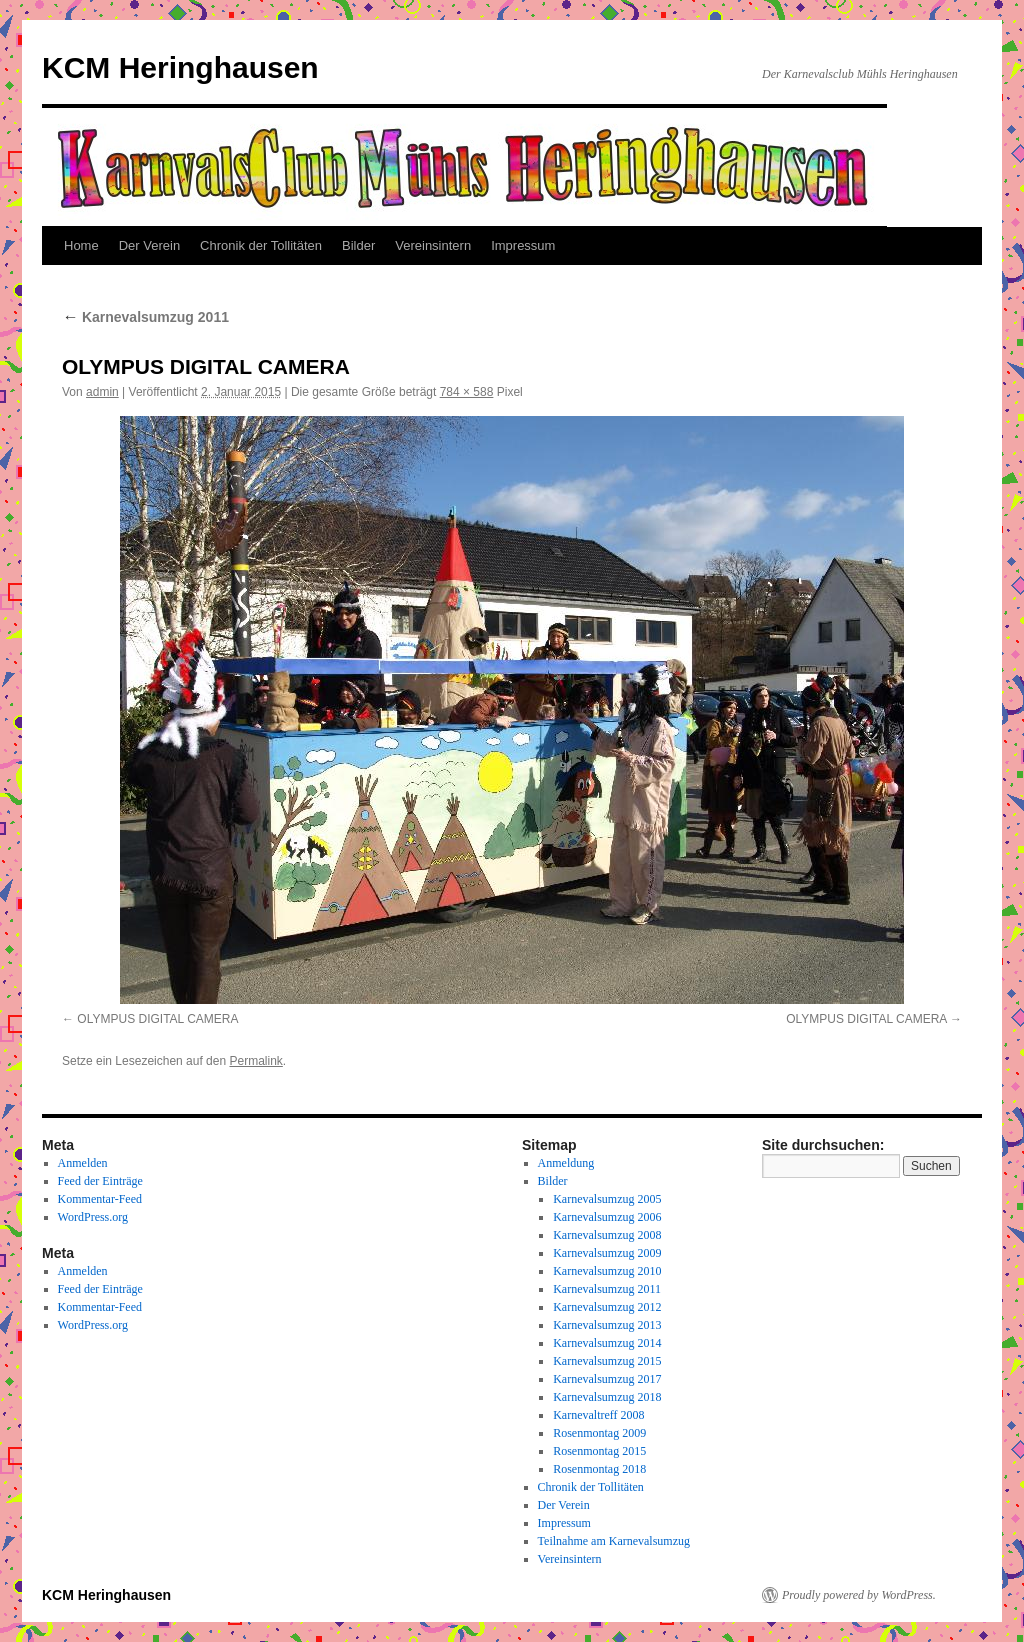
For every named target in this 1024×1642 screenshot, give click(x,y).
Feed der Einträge (100, 1181)
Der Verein (149, 245)
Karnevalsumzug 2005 (607, 1199)
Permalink (255, 1061)
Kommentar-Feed (100, 1199)
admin (102, 392)
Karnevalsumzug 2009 (607, 1253)
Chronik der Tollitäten (261, 245)
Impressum (523, 245)
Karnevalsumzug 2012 (607, 1307)
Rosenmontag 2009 (599, 1433)
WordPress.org (93, 1217)
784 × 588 (467, 392)
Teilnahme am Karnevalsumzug (614, 1541)
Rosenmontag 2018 (599, 1469)
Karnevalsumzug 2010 (607, 1271)
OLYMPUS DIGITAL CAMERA (157, 1019)
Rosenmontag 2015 (599, 1451)
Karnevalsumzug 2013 (607, 1325)
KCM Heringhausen (180, 67)
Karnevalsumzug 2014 (607, 1343)
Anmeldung (566, 1163)
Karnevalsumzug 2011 (145, 317)
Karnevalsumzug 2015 (607, 1361)
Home (81, 245)
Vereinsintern (433, 245)
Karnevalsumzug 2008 (607, 1235)
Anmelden (83, 1163)
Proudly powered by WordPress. (859, 1595)
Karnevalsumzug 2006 (607, 1217)
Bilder (358, 245)
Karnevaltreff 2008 (598, 1415)
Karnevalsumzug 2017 (607, 1379)
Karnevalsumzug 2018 (607, 1397)
